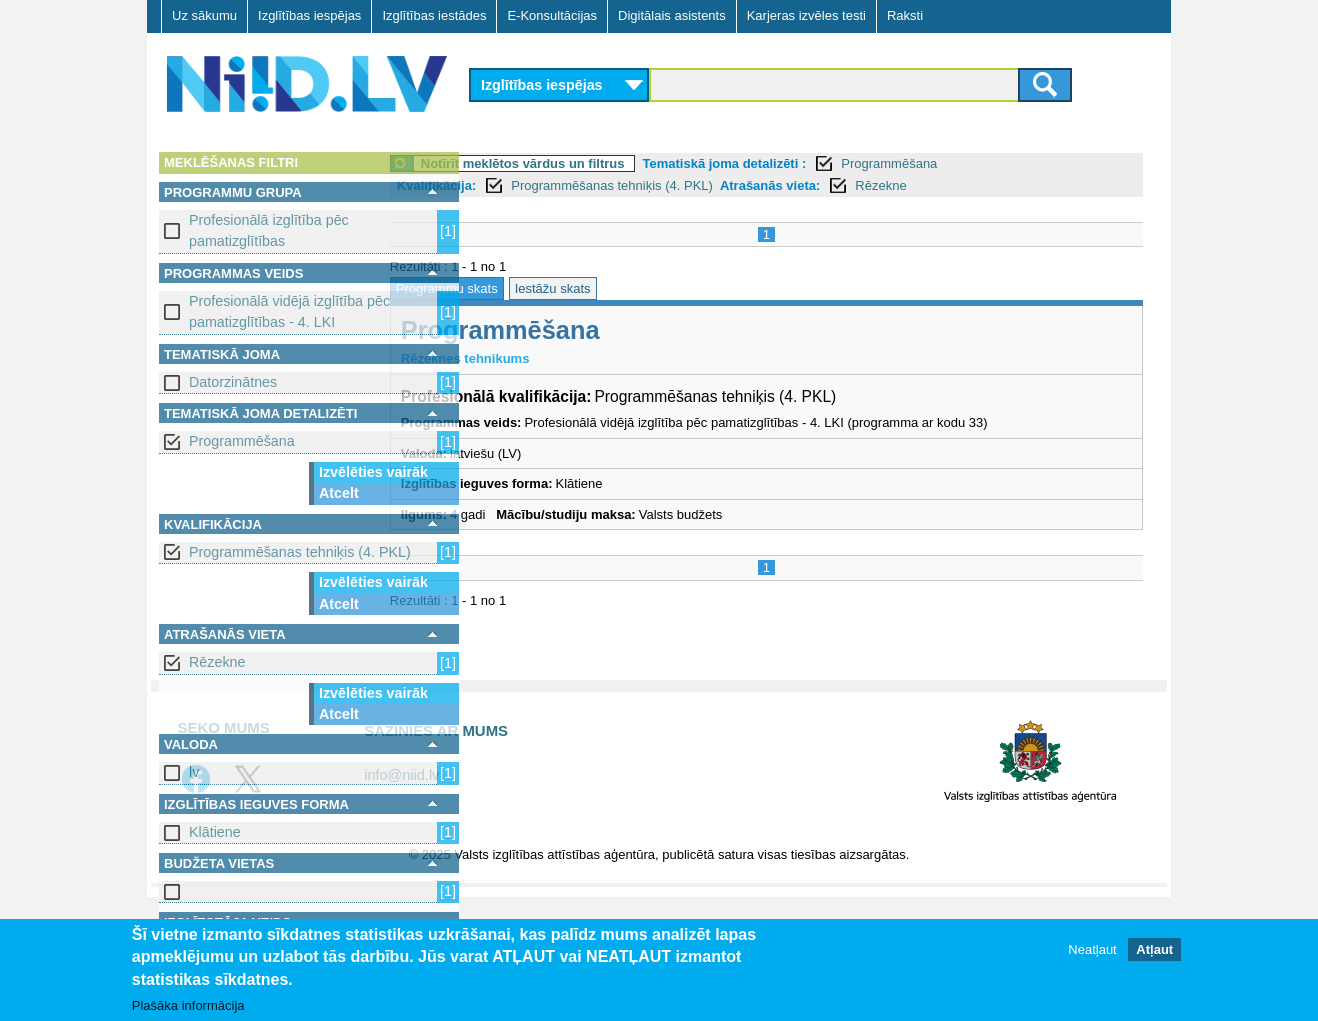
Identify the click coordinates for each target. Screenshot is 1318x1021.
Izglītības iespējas (309, 15)
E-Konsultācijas (552, 15)
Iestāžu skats (638, 288)
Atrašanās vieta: (855, 185)
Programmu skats (532, 288)
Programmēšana (242, 441)
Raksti (905, 15)
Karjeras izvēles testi (806, 15)
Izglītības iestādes (434, 15)
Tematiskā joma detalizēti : (810, 163)
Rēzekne (217, 662)
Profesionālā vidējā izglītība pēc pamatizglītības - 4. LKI (289, 311)
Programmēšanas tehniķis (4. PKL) (300, 552)
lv (194, 772)
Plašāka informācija (188, 1006)
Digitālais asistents (672, 15)
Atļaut (1154, 950)
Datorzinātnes (233, 382)
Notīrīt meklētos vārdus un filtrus (608, 163)
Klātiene (215, 832)
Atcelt (339, 493)
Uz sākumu (204, 15)
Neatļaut (1092, 950)
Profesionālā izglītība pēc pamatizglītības (269, 230)
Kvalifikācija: (522, 185)
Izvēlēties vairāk (373, 472)
